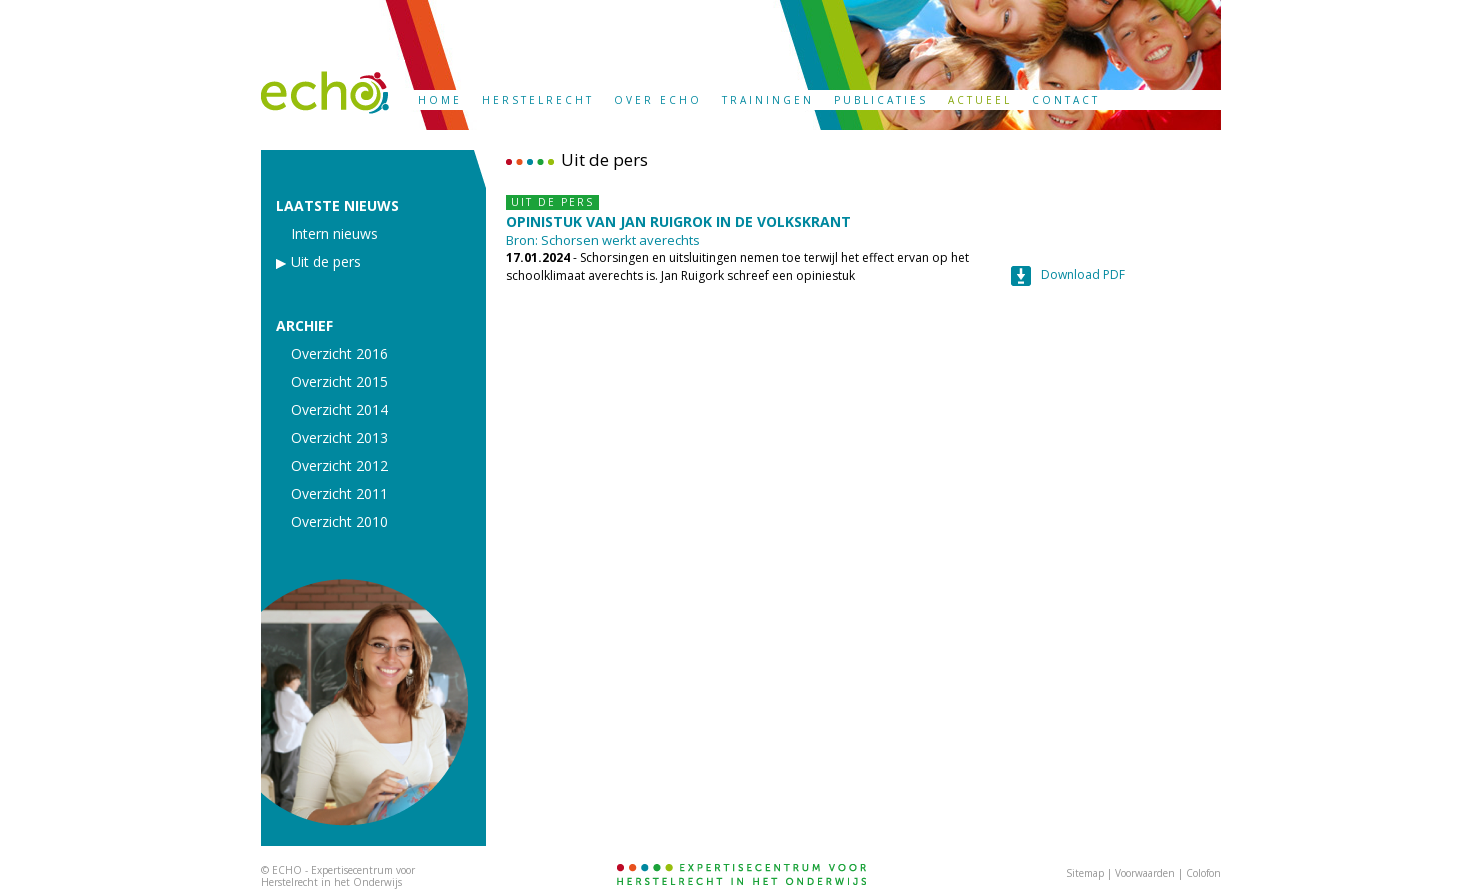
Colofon (1203, 873)
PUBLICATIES (881, 100)
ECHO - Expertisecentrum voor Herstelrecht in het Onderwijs (338, 876)
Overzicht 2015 (339, 382)
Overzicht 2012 (339, 466)
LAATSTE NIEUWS (337, 206)
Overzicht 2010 (339, 522)
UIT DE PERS (552, 202)
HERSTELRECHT (538, 100)
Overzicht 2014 (339, 410)
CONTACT (1066, 100)
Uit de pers (326, 262)
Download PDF (1083, 274)
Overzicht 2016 (339, 354)
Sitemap (1085, 873)
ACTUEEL (980, 100)
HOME (440, 100)
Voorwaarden (1145, 873)
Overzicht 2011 (339, 494)
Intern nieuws (334, 234)
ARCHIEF (304, 326)
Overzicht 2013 (339, 438)
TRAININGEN (768, 100)
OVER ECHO (658, 100)
